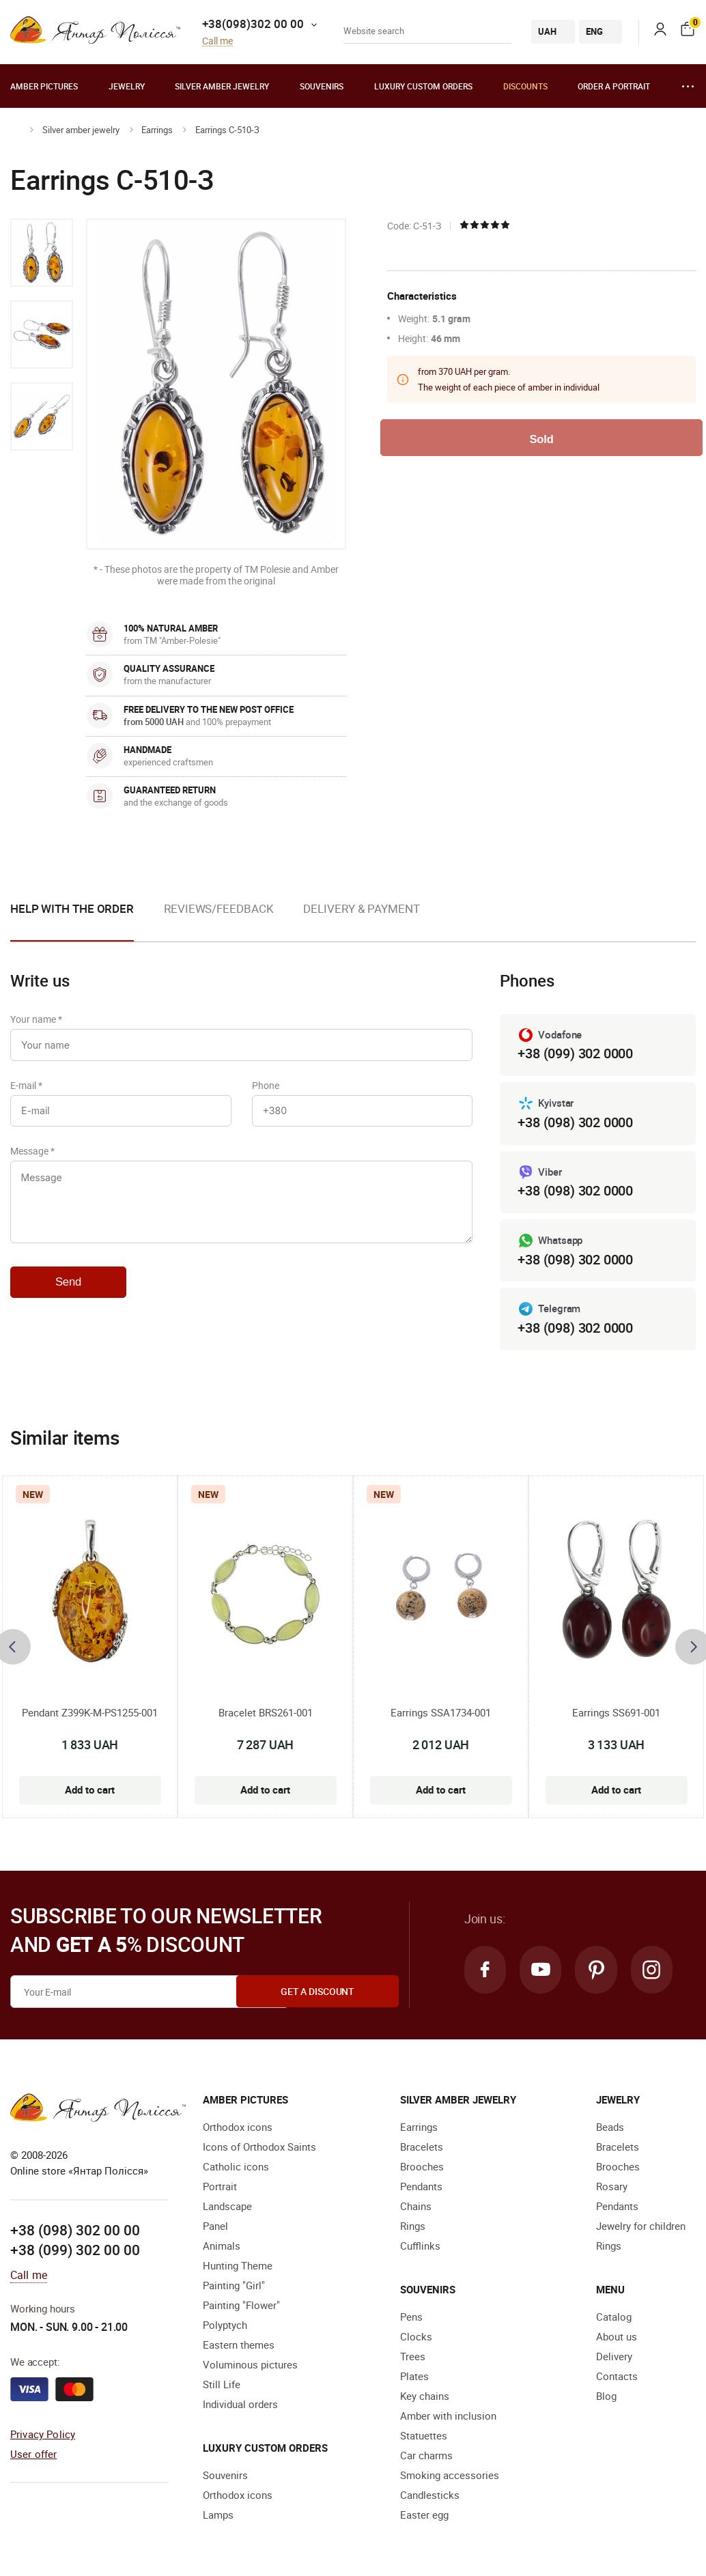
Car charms (426, 2456)
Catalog (614, 2317)
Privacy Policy (42, 2434)
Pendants (421, 2187)
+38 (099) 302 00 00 (75, 2250)
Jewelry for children (641, 2226)
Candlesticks (430, 2495)
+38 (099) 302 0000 (575, 1053)
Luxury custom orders (423, 86)
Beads (610, 2127)
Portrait (220, 2187)
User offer (33, 2454)
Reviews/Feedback (218, 908)
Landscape (227, 2206)
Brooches (422, 2167)
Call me (217, 41)
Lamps (218, 2515)
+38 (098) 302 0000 (575, 1122)
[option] (41, 252)
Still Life (221, 2385)
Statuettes (423, 2436)
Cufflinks (420, 2246)
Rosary (611, 2187)
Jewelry (127, 86)
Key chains (424, 2396)
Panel (215, 2226)
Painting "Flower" (241, 2305)
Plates (414, 2376)
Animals (221, 2246)
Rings (412, 2226)
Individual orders (240, 2404)
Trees (412, 2357)
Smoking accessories (449, 2475)
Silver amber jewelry (222, 86)
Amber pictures (44, 86)
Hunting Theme (237, 2266)
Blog (606, 2396)
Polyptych (225, 2325)
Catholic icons (236, 2167)
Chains (416, 2206)
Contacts (617, 2376)
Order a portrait (614, 86)
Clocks (416, 2337)
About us (616, 2337)
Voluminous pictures (250, 2365)
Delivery (614, 2357)
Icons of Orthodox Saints (259, 2147)
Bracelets (421, 2147)
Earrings (157, 129)
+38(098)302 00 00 (253, 23)
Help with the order (72, 908)
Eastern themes (238, 2345)
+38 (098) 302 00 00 (75, 2229)
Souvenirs (321, 86)
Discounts (525, 86)
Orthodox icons (237, 2127)
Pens (411, 2317)
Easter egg (424, 2515)
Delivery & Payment (361, 908)
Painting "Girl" (234, 2286)
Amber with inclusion (448, 2416)
